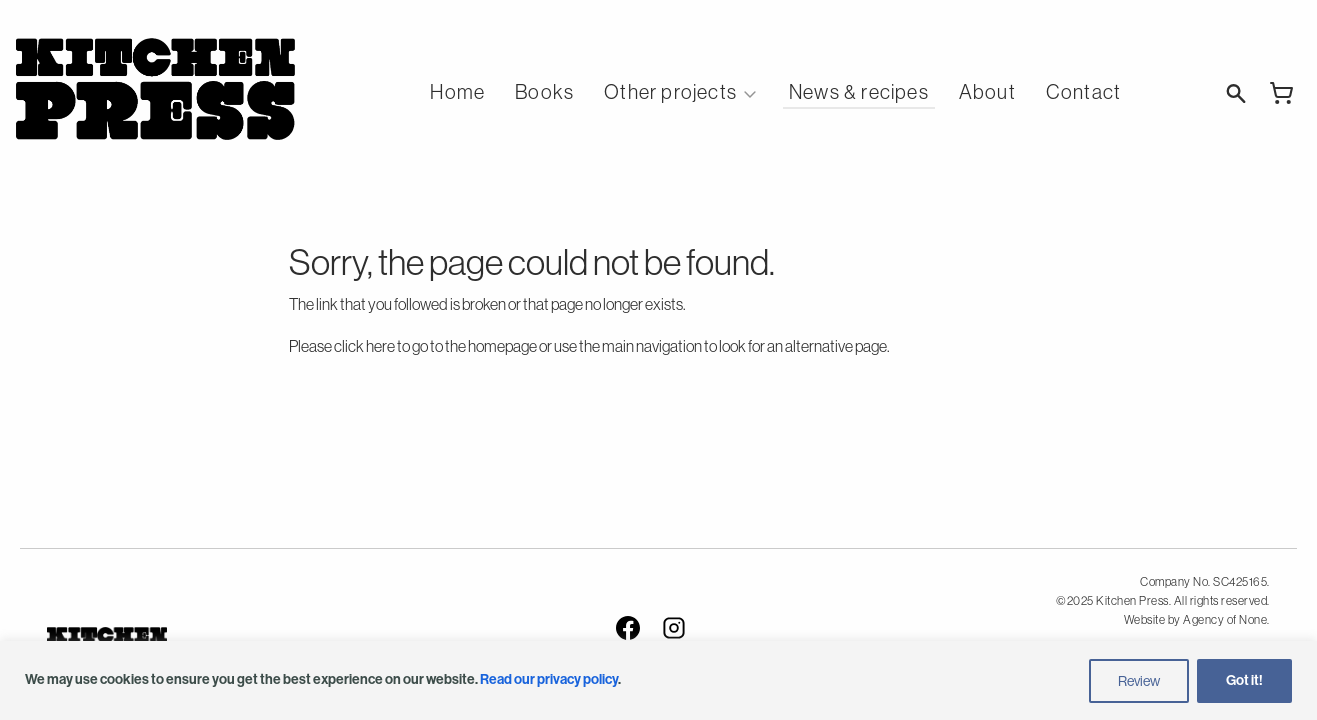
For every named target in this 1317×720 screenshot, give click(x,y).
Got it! (1244, 680)
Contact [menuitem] (1083, 92)
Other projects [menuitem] (670, 92)
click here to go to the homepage (435, 346)
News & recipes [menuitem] (859, 92)
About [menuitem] (987, 92)
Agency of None (1225, 620)
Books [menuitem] (544, 92)
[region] (658, 680)
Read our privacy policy (549, 679)
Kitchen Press (155, 89)
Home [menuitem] (457, 92)
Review (1139, 681)
